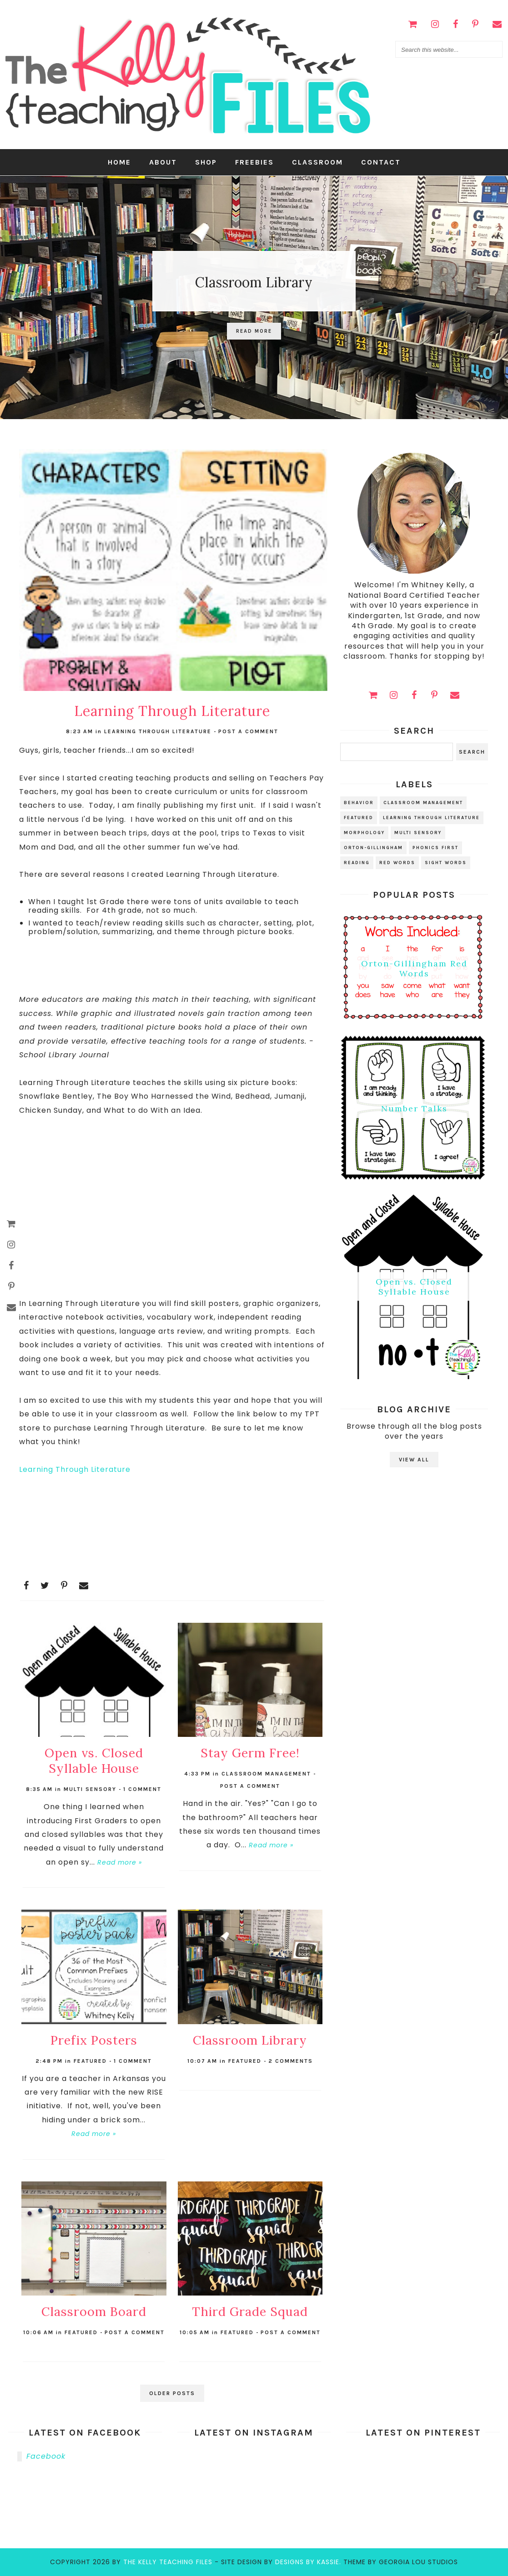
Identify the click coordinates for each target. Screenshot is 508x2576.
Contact (381, 162)
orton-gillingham (373, 847)
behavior (359, 802)
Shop (206, 162)
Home (119, 162)
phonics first (435, 847)
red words (397, 862)
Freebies (254, 162)
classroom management (266, 1774)
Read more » (119, 1862)
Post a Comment (248, 731)
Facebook (45, 2456)
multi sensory (90, 1789)
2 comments (290, 2061)
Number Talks (414, 1109)
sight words (446, 862)
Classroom (317, 162)
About (163, 162)
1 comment (142, 1789)
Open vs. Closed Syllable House (414, 1287)
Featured (90, 2061)
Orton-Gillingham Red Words (414, 968)
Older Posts (172, 2393)
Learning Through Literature (75, 1469)
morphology (364, 832)
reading (357, 862)
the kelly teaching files (167, 2561)
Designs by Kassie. (308, 2561)
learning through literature (157, 731)
